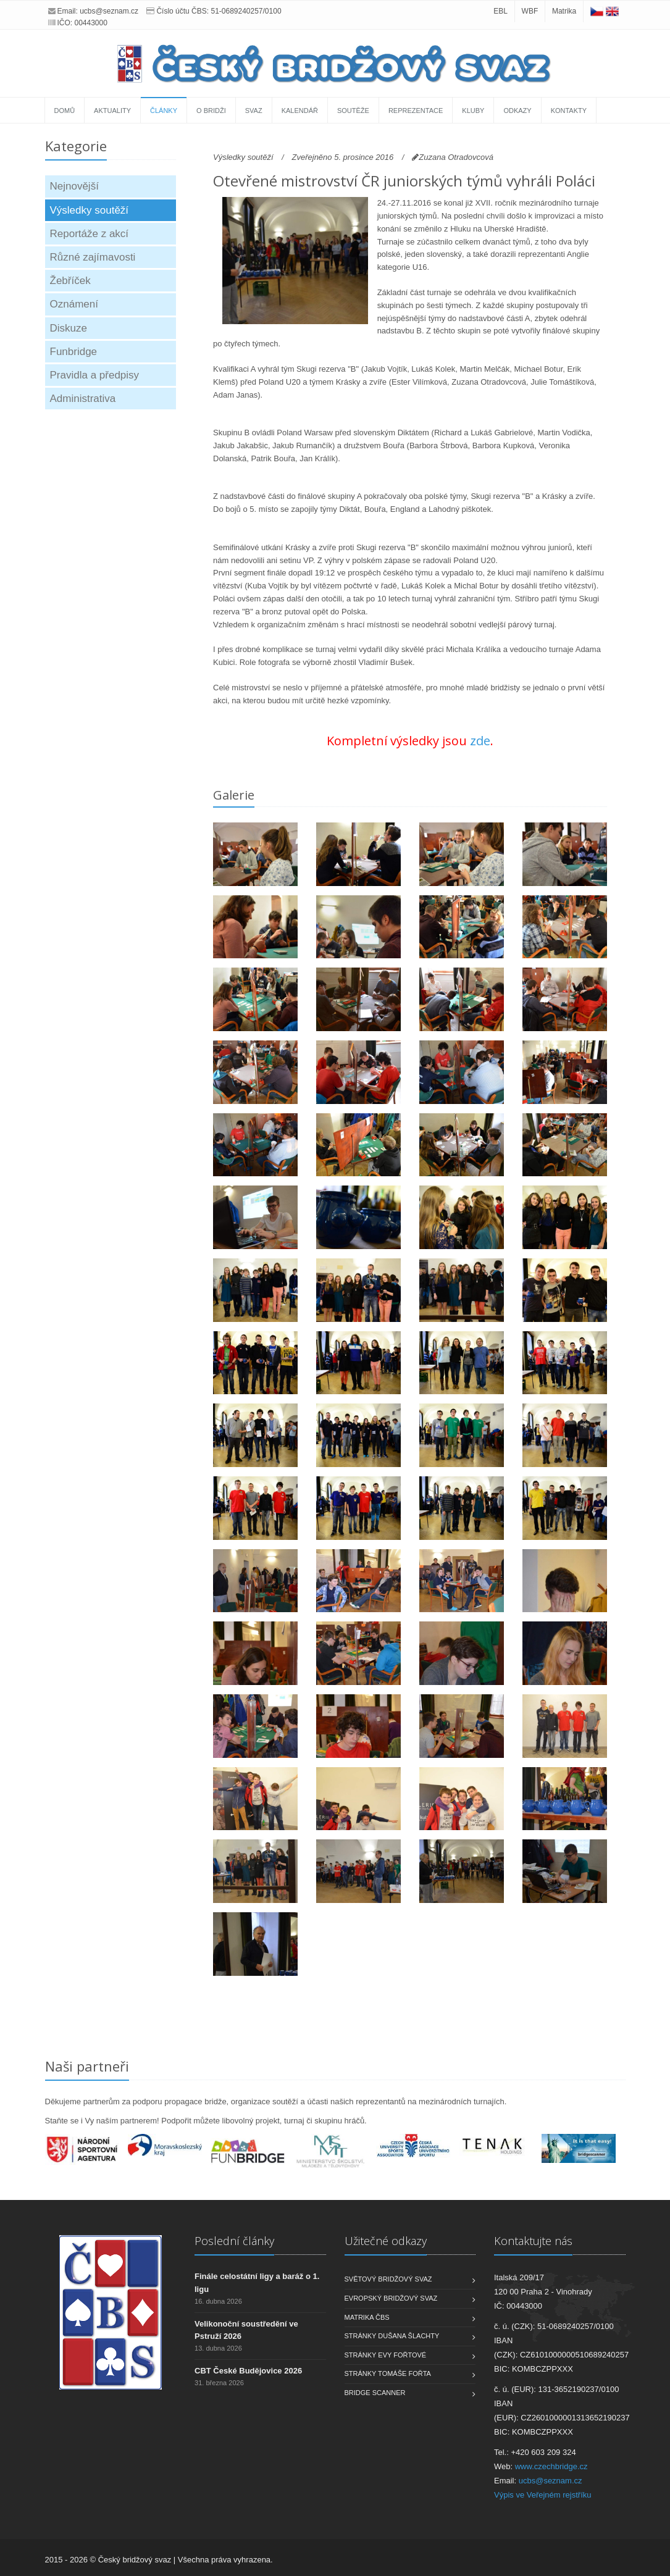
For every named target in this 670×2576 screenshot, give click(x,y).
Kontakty (569, 110)
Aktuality (112, 110)
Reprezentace (415, 110)
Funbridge (74, 352)
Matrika (564, 11)
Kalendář (300, 110)
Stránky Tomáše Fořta (388, 2373)
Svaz (253, 110)
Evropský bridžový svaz (391, 2298)
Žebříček (70, 280)
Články (163, 110)
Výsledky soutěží (89, 210)
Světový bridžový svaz (388, 2279)
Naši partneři (87, 2066)
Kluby (473, 110)
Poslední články (234, 2240)
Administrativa (83, 398)
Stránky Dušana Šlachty (392, 2336)
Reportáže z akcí (89, 234)
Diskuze (68, 328)
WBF (530, 11)
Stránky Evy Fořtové (386, 2355)
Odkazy (517, 110)
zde (480, 740)
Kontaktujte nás (533, 2240)
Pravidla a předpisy (95, 375)
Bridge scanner (375, 2392)
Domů (64, 110)
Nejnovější (74, 186)
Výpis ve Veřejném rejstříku (543, 2494)
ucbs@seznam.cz (109, 11)
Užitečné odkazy (386, 2240)
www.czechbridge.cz (551, 2466)
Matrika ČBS (367, 2317)
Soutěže (353, 110)
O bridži (211, 110)
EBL (500, 11)
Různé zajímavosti (93, 257)
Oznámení (74, 304)
